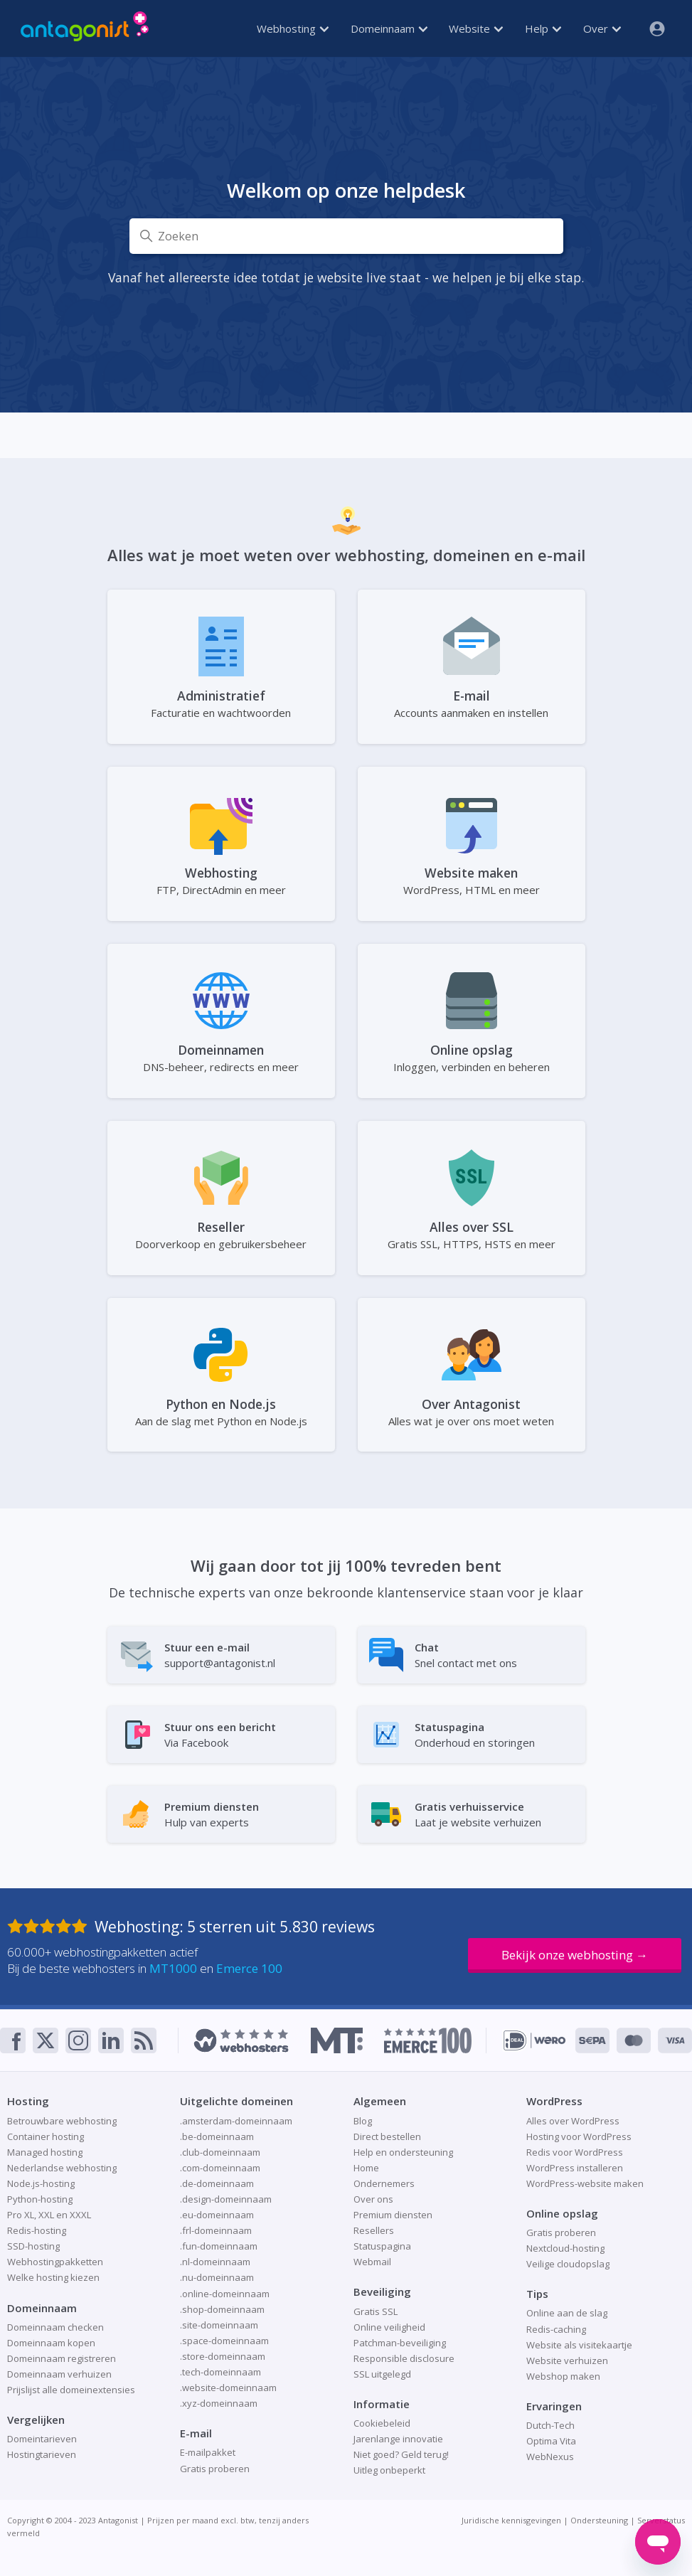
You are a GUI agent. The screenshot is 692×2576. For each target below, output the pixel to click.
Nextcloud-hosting (565, 2248)
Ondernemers (384, 2183)
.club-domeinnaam (220, 2152)
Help (543, 28)
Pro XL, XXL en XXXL (49, 2214)
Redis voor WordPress (574, 2152)
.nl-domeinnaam (215, 2261)
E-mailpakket (207, 2452)
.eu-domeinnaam (217, 2214)
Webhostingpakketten (55, 2261)
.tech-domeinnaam (220, 2371)
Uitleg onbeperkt (389, 2470)
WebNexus (550, 2456)
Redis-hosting (36, 2230)
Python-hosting (40, 2199)
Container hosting (45, 2136)
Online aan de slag (566, 2312)
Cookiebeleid (381, 2423)
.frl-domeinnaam (216, 2230)
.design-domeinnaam (226, 2199)
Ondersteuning (599, 2520)
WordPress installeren (574, 2167)
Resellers (373, 2230)
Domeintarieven (42, 2438)
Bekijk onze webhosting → (574, 1955)
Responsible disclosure (403, 2358)
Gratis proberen (215, 2468)
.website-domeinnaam (228, 2387)
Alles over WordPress (572, 2120)
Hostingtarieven (41, 2454)
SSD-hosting (33, 2246)
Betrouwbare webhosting (62, 2120)
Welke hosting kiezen (53, 2277)
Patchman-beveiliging (399, 2342)
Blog (362, 2120)
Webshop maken (563, 2376)
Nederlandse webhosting (62, 2167)
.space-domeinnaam (224, 2340)
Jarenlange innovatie (398, 2438)
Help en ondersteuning (403, 2152)
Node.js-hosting (41, 2183)
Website (476, 28)
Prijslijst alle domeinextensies (71, 2389)
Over (602, 28)
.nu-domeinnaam (217, 2277)
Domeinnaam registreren (61, 2358)
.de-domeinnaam (217, 2183)
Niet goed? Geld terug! (401, 2454)
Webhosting (293, 28)
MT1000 (173, 1968)
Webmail (372, 2261)
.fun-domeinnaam (218, 2246)
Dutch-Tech (550, 2425)
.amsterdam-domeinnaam (236, 2120)
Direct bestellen (387, 2136)
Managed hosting (44, 2152)
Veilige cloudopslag (568, 2263)
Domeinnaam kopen (51, 2342)
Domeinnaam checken (55, 2327)
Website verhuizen (567, 2360)
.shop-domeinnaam (222, 2309)
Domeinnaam (389, 28)
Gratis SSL (375, 2311)
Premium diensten (392, 2214)
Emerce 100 (249, 1968)
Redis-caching (556, 2329)
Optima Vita (551, 2440)
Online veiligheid (389, 2327)
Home (366, 2167)
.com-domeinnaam (220, 2167)
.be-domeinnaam (217, 2136)
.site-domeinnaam (219, 2325)
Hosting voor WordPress (579, 2136)
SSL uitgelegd (382, 2374)
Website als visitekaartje (579, 2344)
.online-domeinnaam (225, 2293)
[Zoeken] (346, 236)
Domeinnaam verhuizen (59, 2374)
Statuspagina (382, 2246)
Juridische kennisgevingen (511, 2520)
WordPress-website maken (585, 2183)
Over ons (373, 2199)
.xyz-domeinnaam (218, 2403)
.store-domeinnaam (222, 2356)
